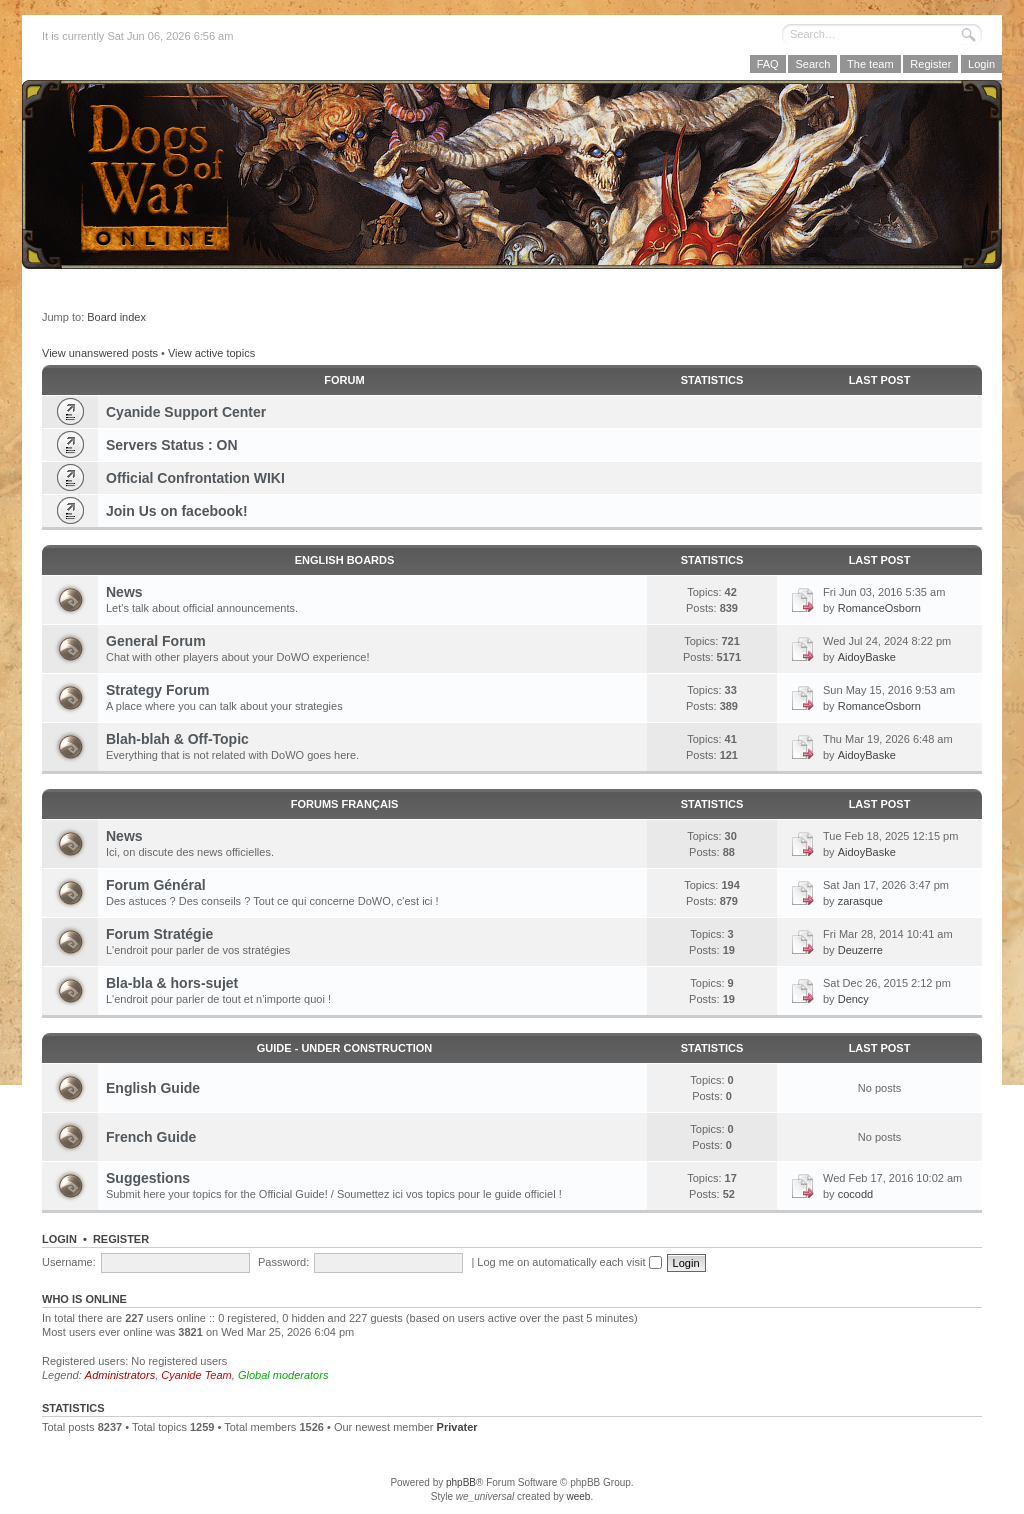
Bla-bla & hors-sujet (172, 983)
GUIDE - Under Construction (344, 1048)
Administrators (120, 1375)
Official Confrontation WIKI (195, 478)
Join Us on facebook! (177, 511)
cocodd (855, 1194)
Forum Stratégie (159, 934)
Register (930, 64)
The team (870, 64)
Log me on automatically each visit (569, 1262)
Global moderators (283, 1375)
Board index (116, 317)
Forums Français (345, 804)
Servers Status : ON (172, 445)
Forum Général (156, 885)
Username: (69, 1262)
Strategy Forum (157, 690)
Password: (283, 1262)
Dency (853, 999)
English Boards (345, 560)
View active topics (211, 353)
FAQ (768, 64)
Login (981, 64)
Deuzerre (860, 950)
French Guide (151, 1137)
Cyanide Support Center (186, 412)
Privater (457, 1427)
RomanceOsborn (879, 608)
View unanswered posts (100, 353)
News (124, 592)
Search (812, 64)
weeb (578, 1496)
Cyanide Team (196, 1375)
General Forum (156, 641)
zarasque (860, 901)
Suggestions (148, 1178)
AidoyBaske (867, 657)
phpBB (461, 1482)
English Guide (153, 1088)
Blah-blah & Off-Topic (177, 739)
